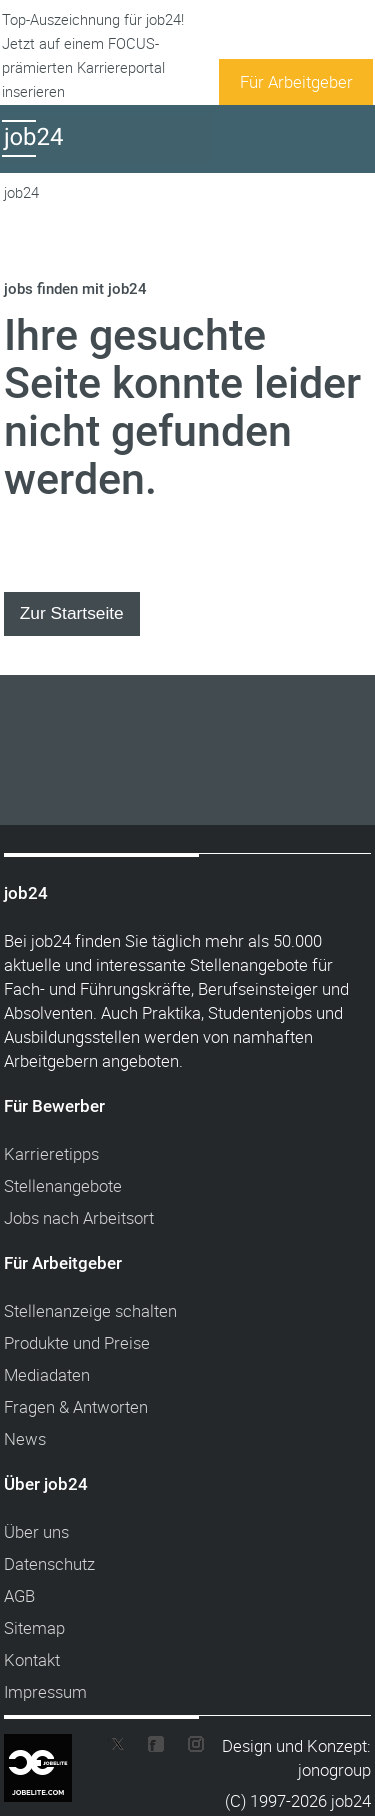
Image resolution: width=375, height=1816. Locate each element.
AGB (19, 1595)
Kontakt (32, 1659)
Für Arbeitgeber (296, 81)
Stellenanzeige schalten (90, 1310)
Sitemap (34, 1627)
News (25, 1438)
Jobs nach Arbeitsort (79, 1217)
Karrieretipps (51, 1153)
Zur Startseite (72, 613)
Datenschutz (49, 1563)
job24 (21, 192)
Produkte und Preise (77, 1342)
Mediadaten (47, 1374)
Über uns (36, 1531)
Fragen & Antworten (76, 1406)
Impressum (45, 1691)
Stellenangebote (63, 1185)
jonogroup (334, 1769)
